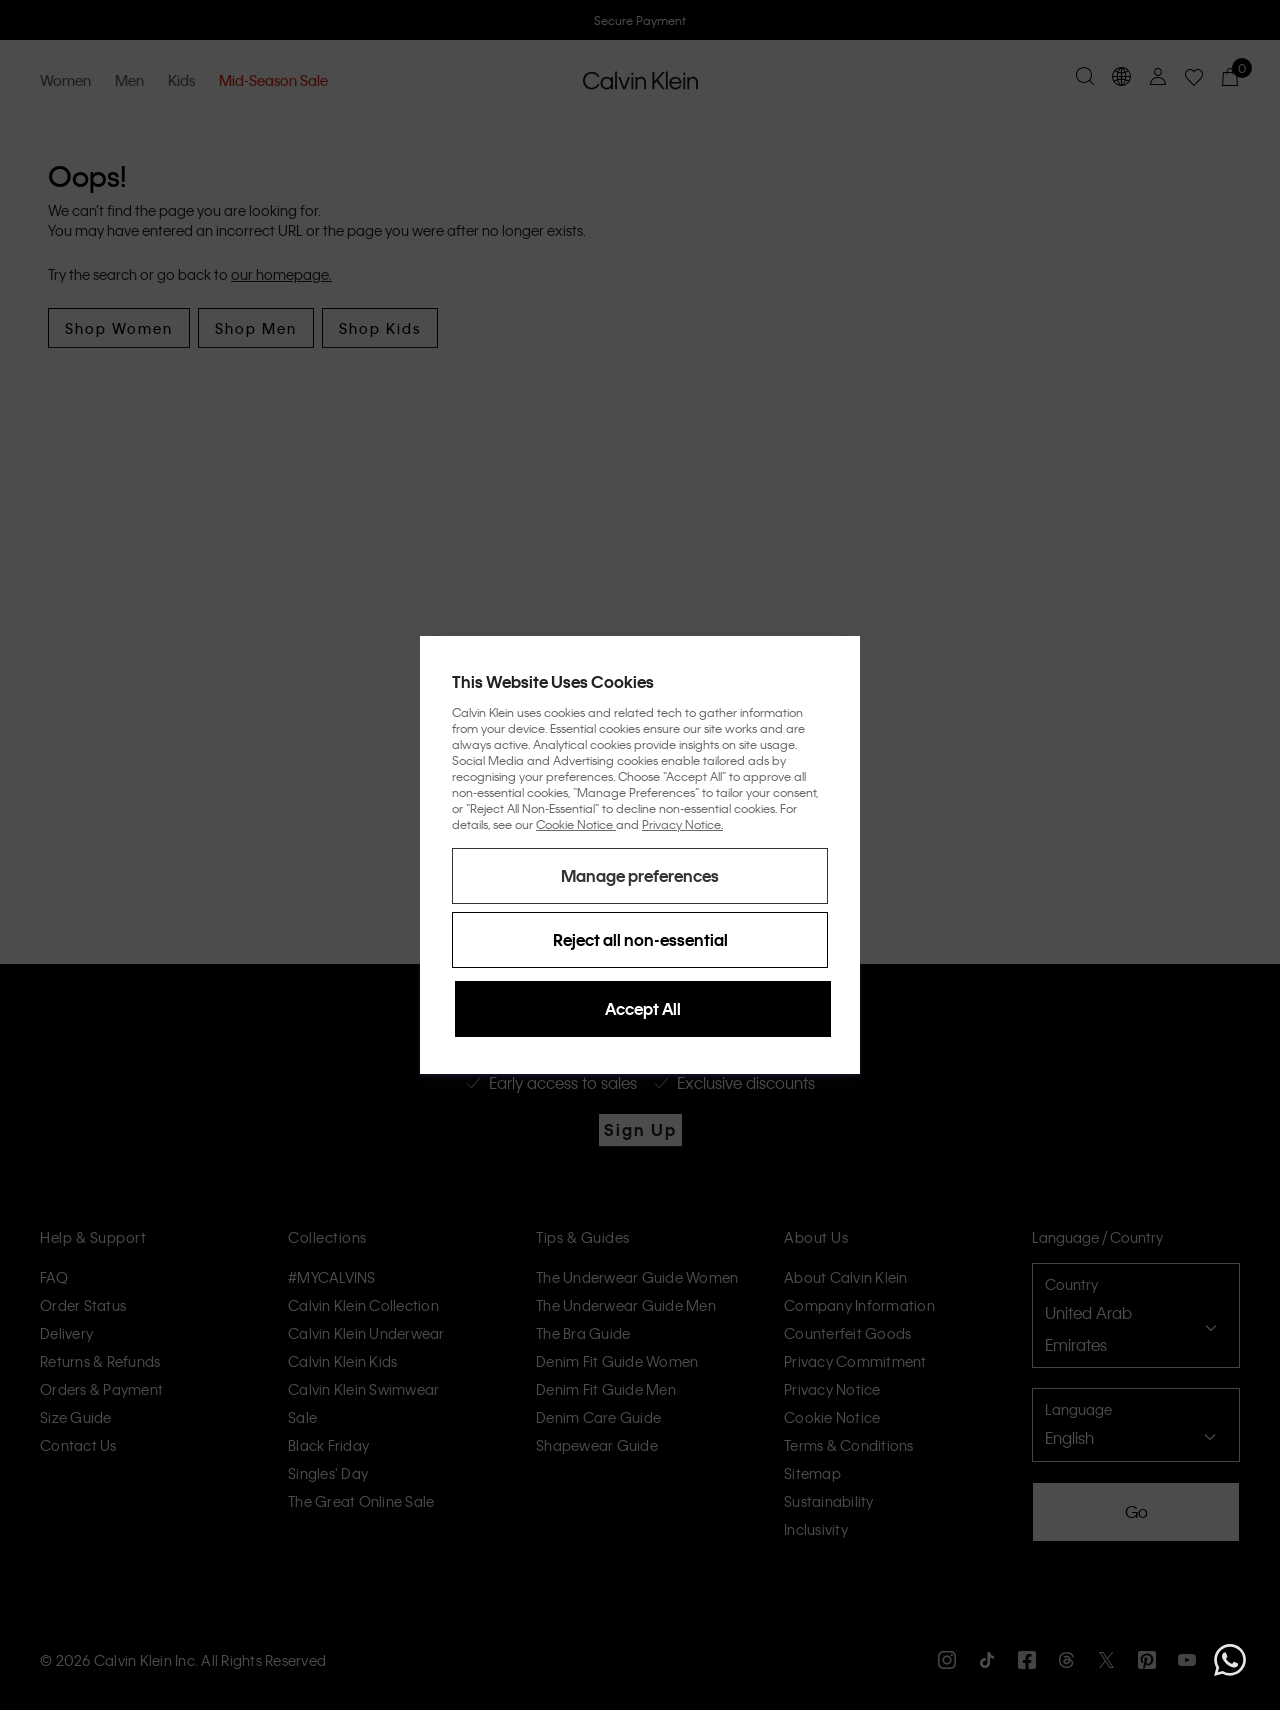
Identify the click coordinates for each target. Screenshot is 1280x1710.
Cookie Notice (576, 824)
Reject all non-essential (640, 939)
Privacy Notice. (682, 824)
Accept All (643, 1008)
